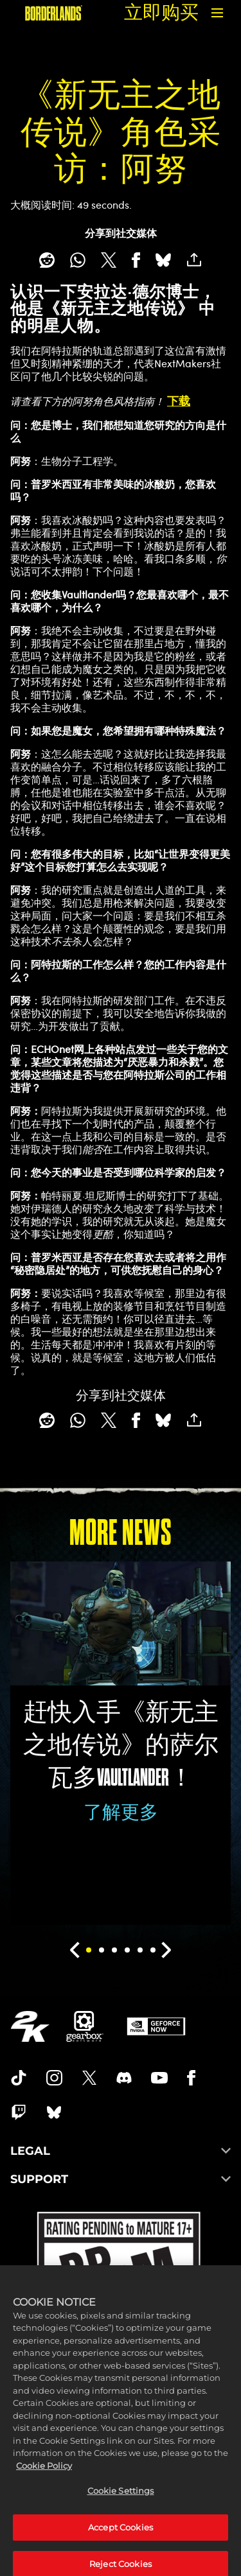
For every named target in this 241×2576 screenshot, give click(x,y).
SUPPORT (120, 2179)
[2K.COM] (29, 2026)
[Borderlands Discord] (124, 2077)
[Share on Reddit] (47, 260)
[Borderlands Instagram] (54, 2077)
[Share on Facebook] (136, 260)
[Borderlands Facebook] (191, 2077)
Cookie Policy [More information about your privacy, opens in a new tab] (44, 2492)
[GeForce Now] (156, 2026)
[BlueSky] (163, 260)
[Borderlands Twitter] (89, 2077)
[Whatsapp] (77, 260)
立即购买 (161, 12)
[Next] (167, 1950)
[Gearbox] (84, 2026)
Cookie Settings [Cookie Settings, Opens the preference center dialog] (120, 2518)
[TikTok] (18, 2077)
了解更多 (121, 1812)
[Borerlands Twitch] (18, 2112)
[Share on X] (108, 260)
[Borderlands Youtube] (159, 2077)
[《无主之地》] (53, 13)
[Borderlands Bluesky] (54, 2112)
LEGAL (120, 2151)
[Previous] (75, 1950)
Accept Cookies (120, 2554)
